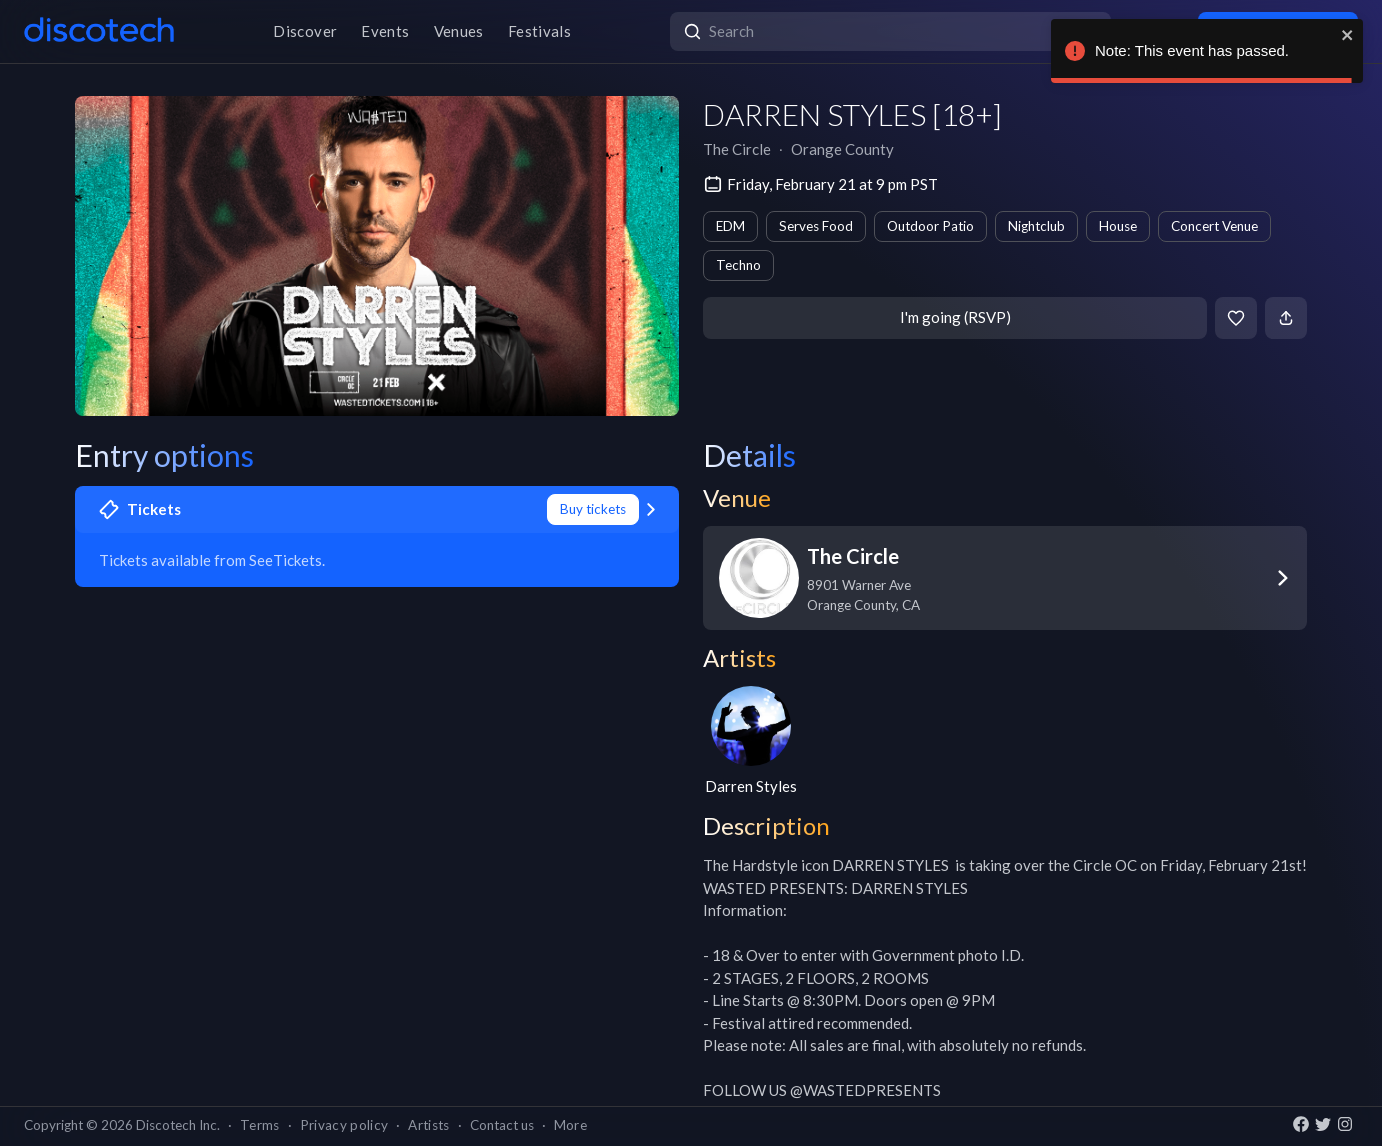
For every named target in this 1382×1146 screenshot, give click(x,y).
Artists (428, 1125)
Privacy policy (344, 1125)
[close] (1348, 35)
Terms (260, 1125)
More (570, 1125)
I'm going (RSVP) (955, 317)
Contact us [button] (502, 1125)
